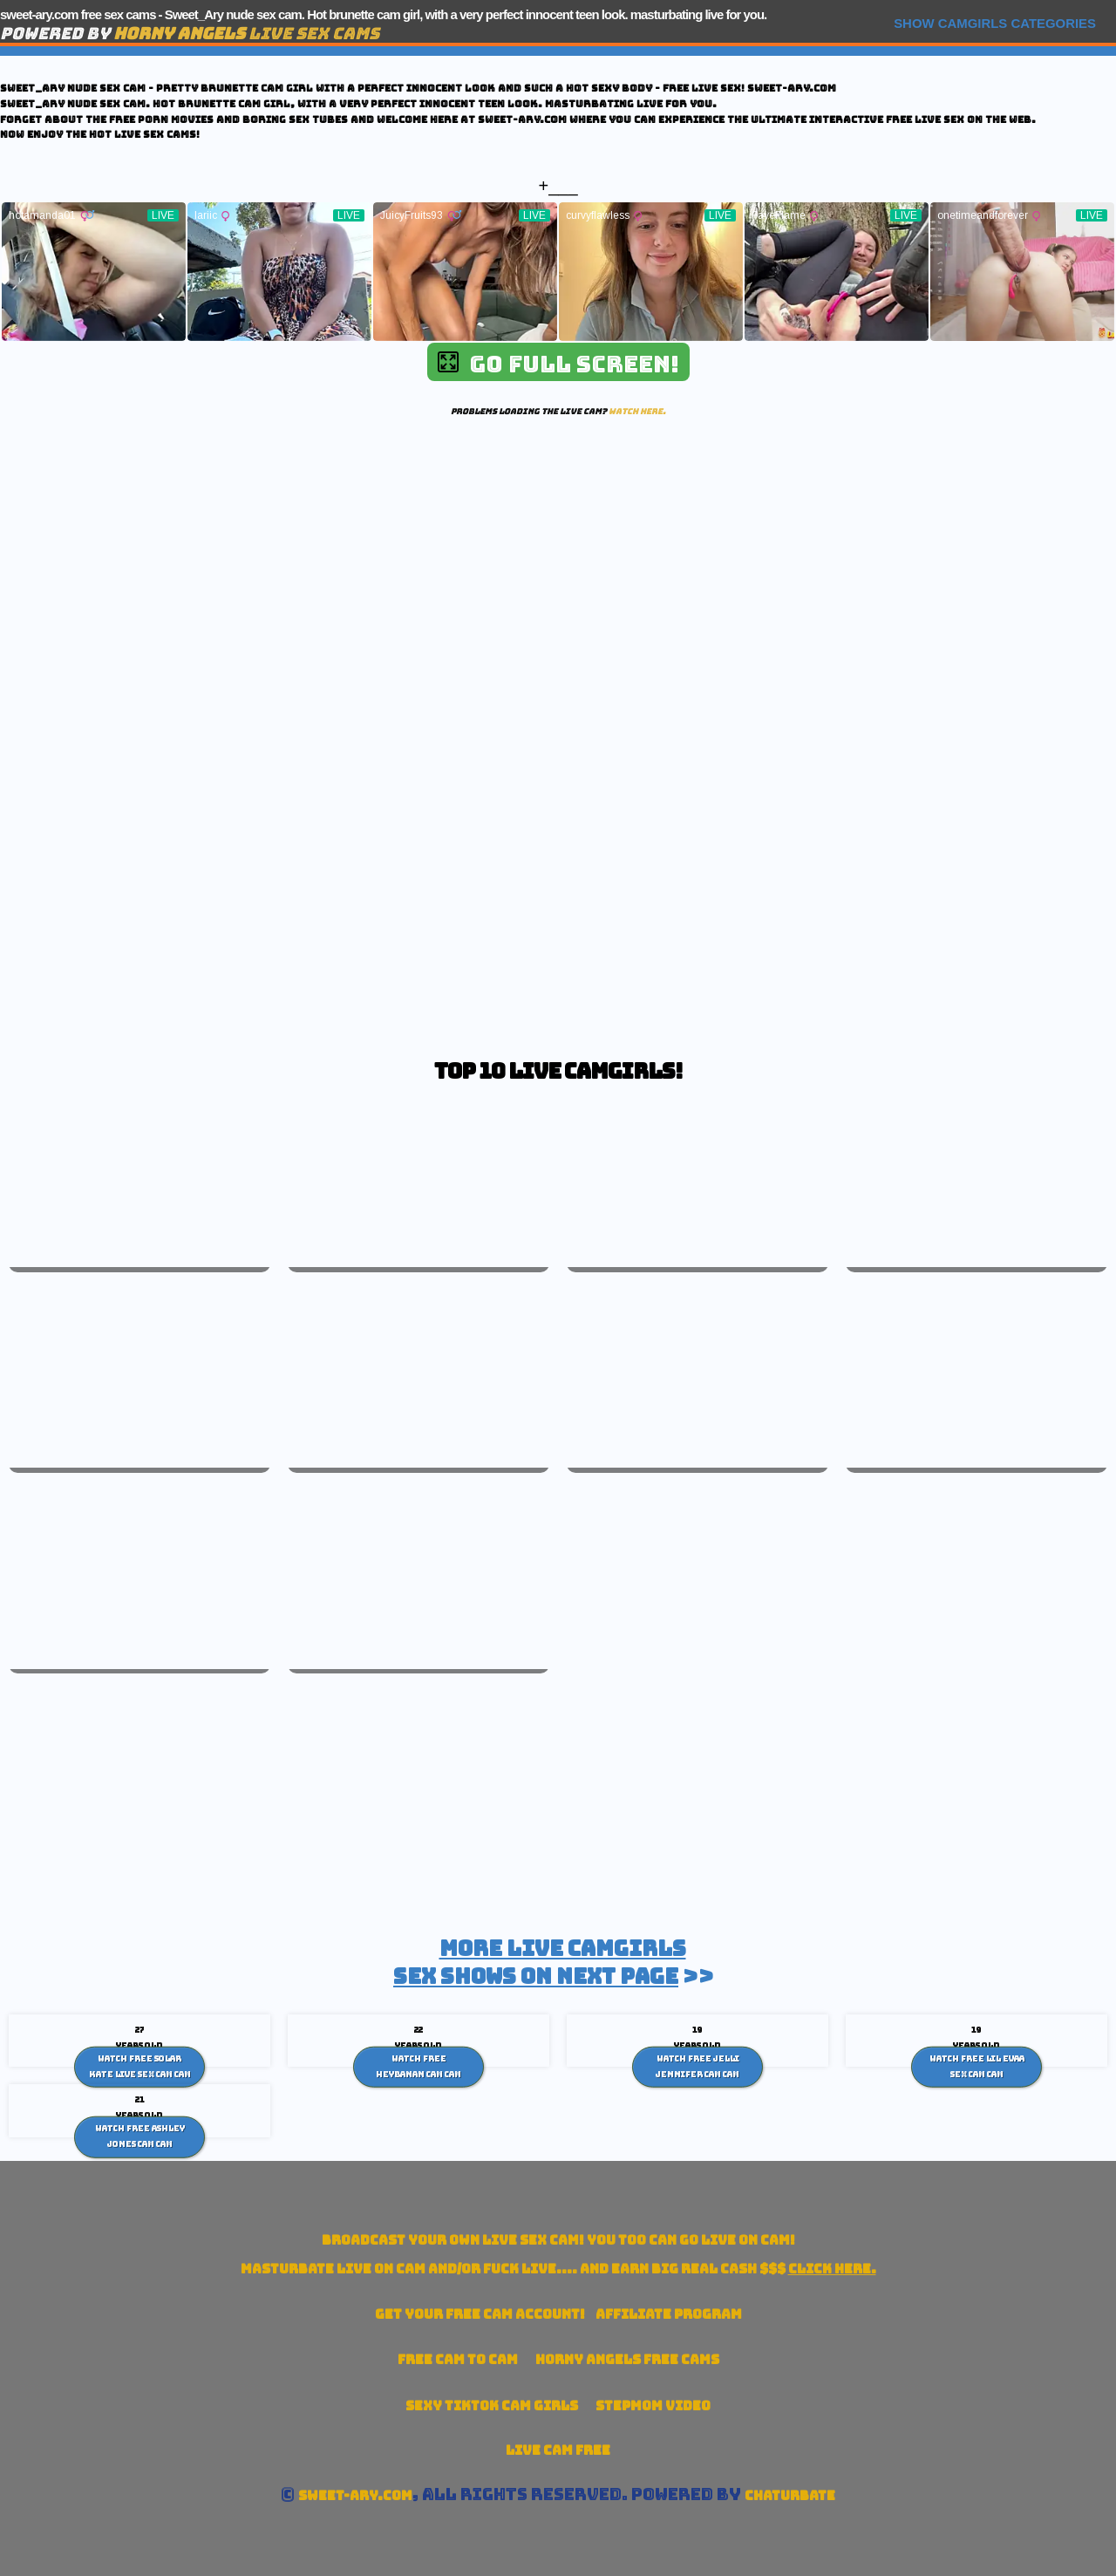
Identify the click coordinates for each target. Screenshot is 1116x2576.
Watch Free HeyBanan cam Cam (418, 2067)
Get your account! (480, 2314)
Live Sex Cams (246, 33)
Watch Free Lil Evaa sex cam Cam (976, 2067)
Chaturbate (790, 2495)
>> (553, 1962)
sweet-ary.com (355, 2495)
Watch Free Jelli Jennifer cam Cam (697, 2067)
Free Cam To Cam (458, 2359)
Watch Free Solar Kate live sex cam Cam (140, 2067)
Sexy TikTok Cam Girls (491, 2405)
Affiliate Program (668, 2314)
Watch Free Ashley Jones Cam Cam (140, 2136)
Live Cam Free (558, 2450)
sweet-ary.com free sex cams (77, 14)
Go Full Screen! (558, 364)
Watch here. (637, 411)
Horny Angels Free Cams (627, 2359)
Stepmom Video (653, 2405)
